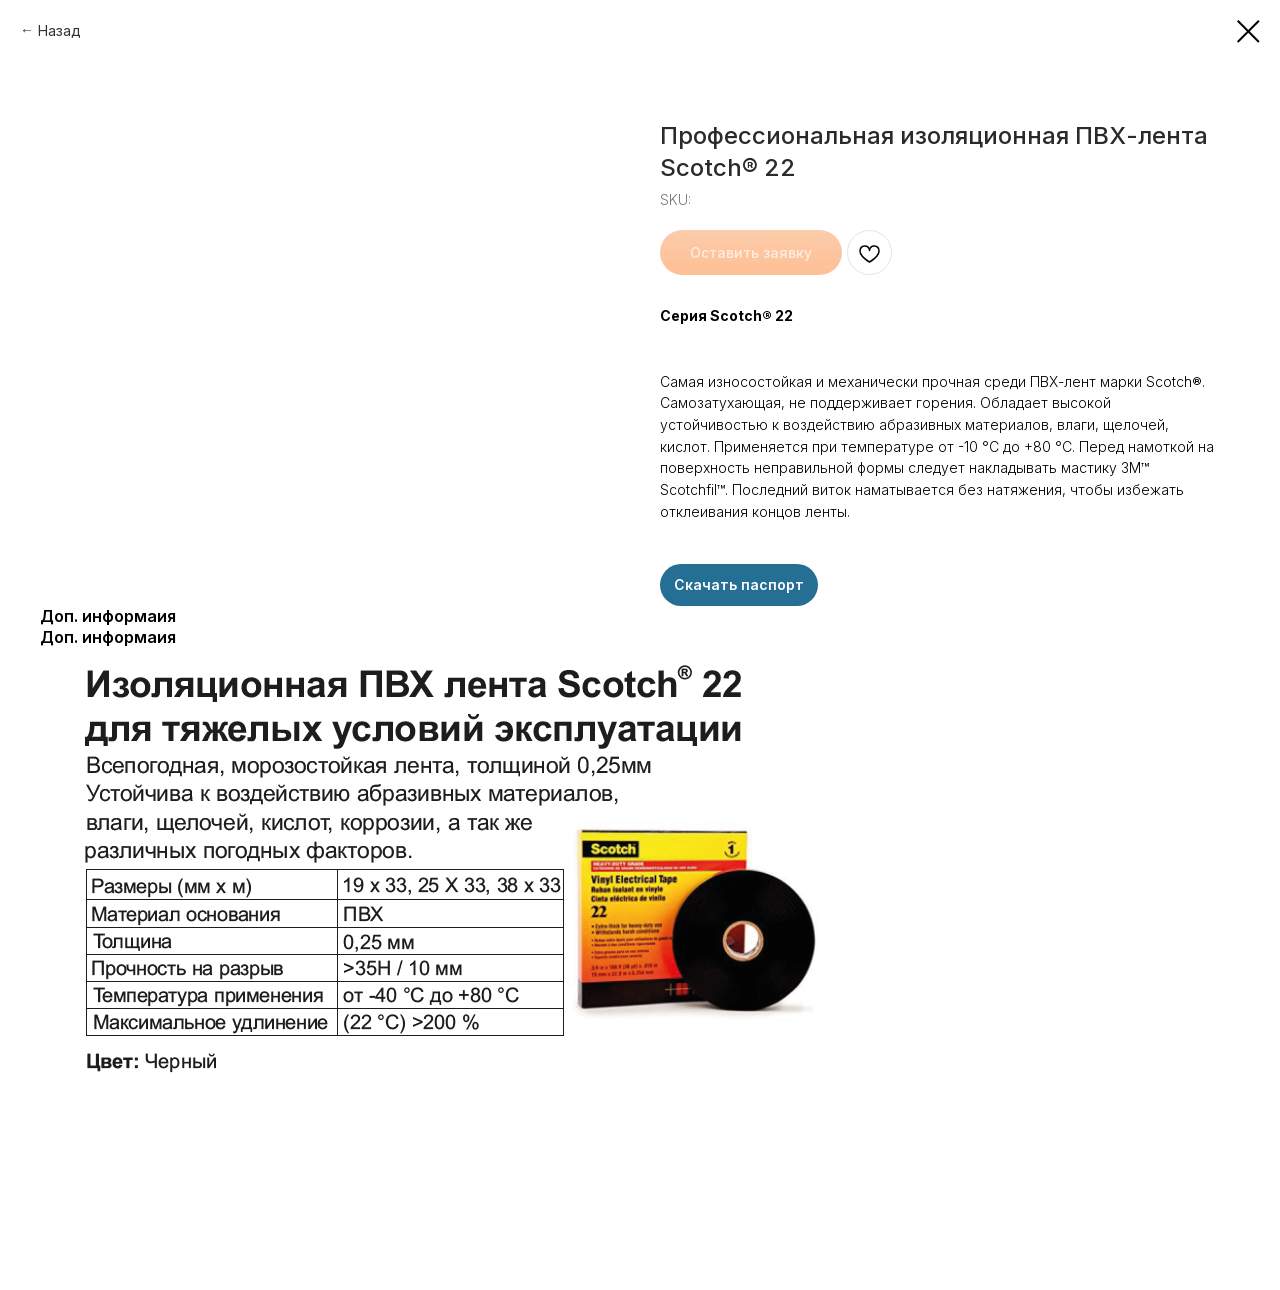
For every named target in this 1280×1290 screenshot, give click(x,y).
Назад (59, 30)
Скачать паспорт (739, 584)
